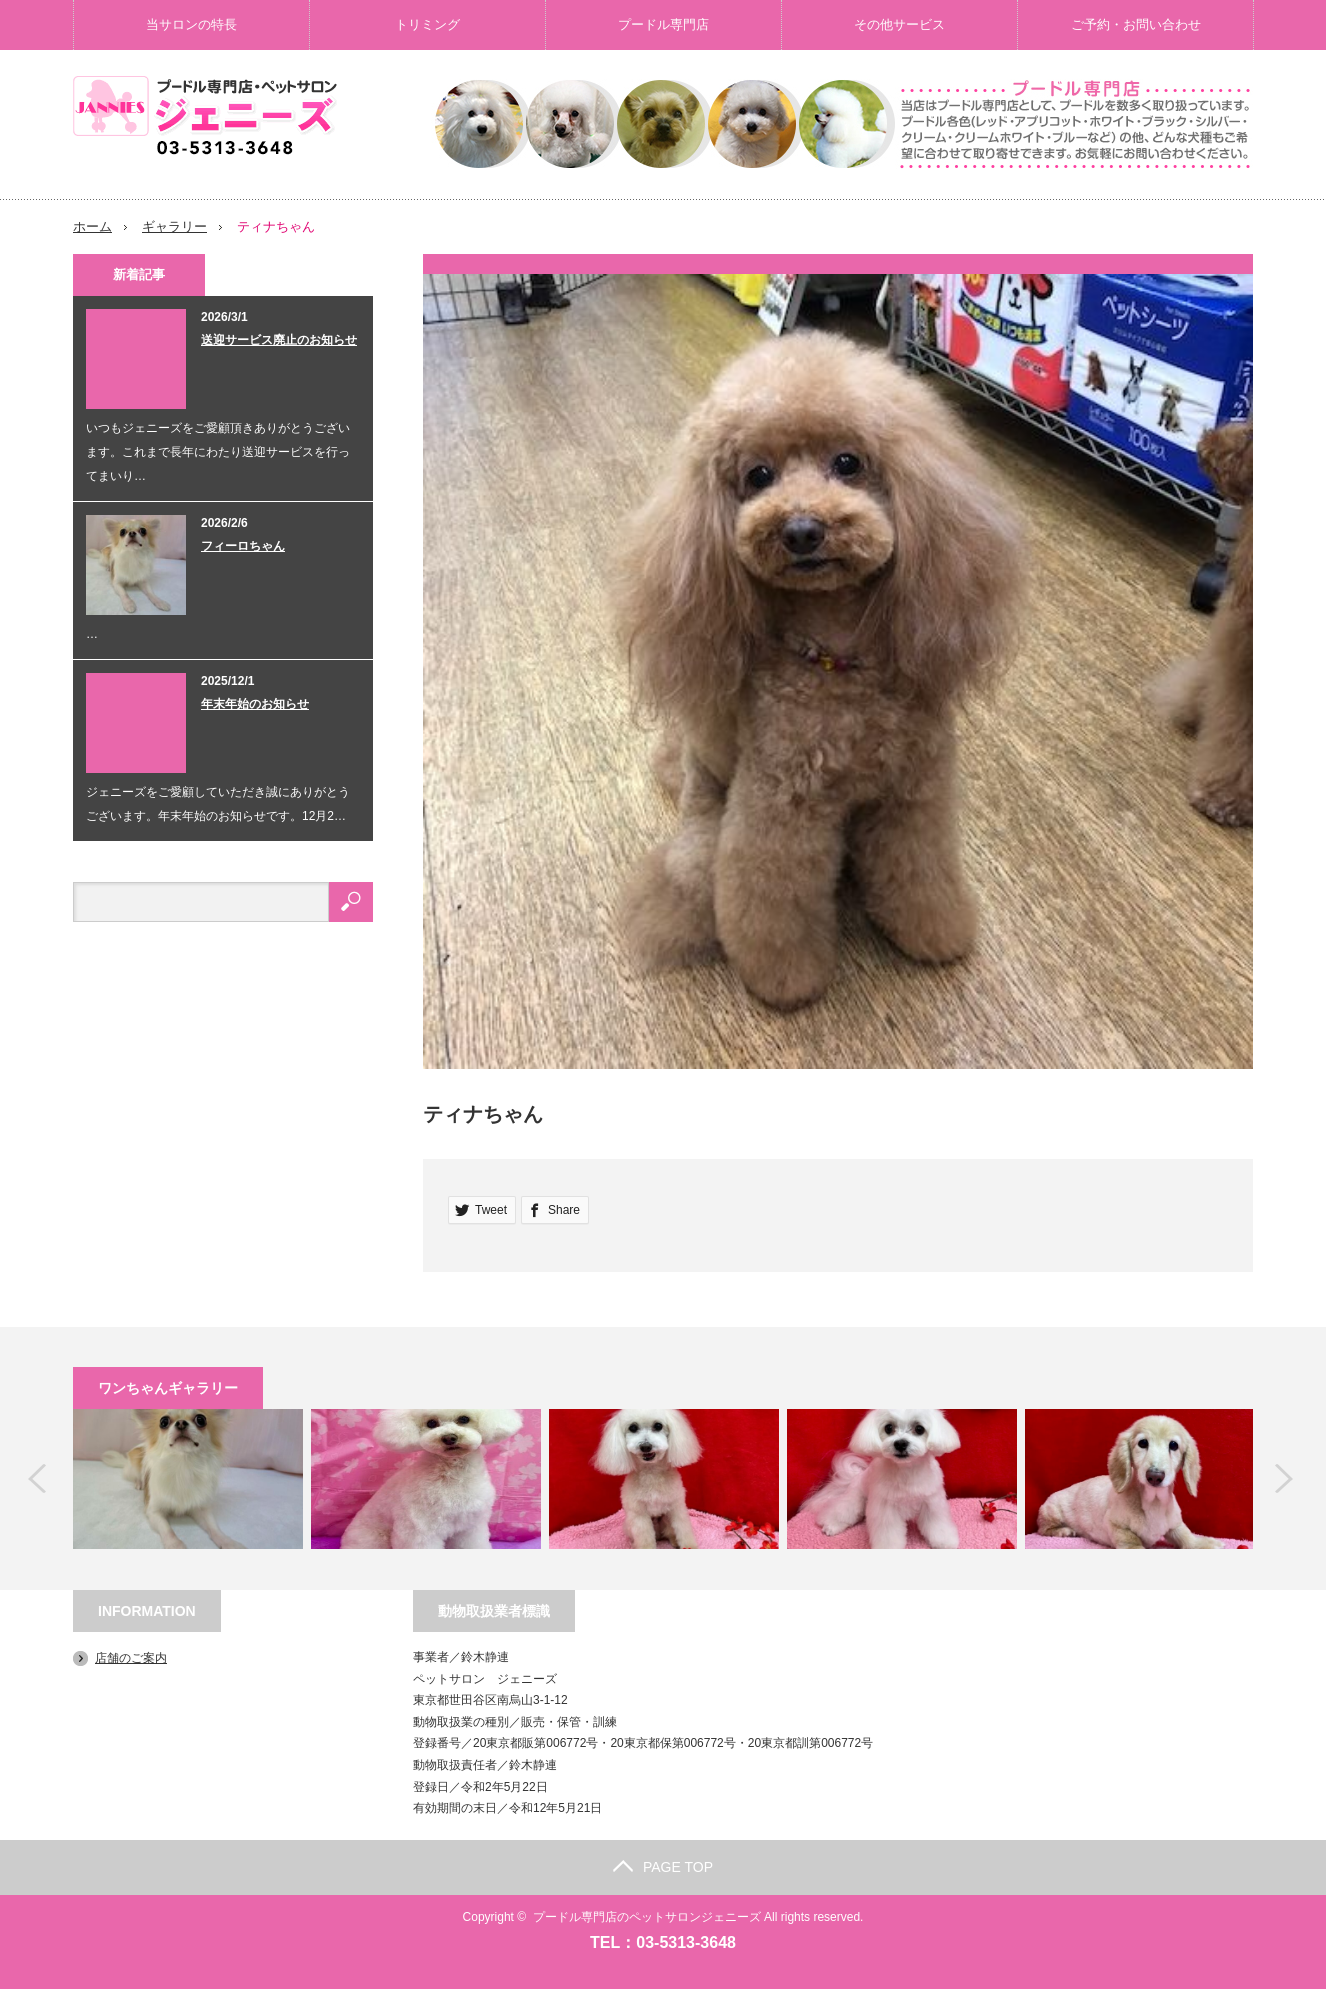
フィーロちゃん (243, 545)
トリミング (427, 24)
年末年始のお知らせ (255, 703)
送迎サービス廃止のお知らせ (279, 339)
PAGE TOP (663, 1866)
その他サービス (899, 24)
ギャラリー (174, 226)
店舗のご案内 (131, 1657)
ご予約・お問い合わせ (1136, 24)
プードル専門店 (663, 24)
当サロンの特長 (191, 24)
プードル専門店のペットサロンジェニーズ (647, 1916)
